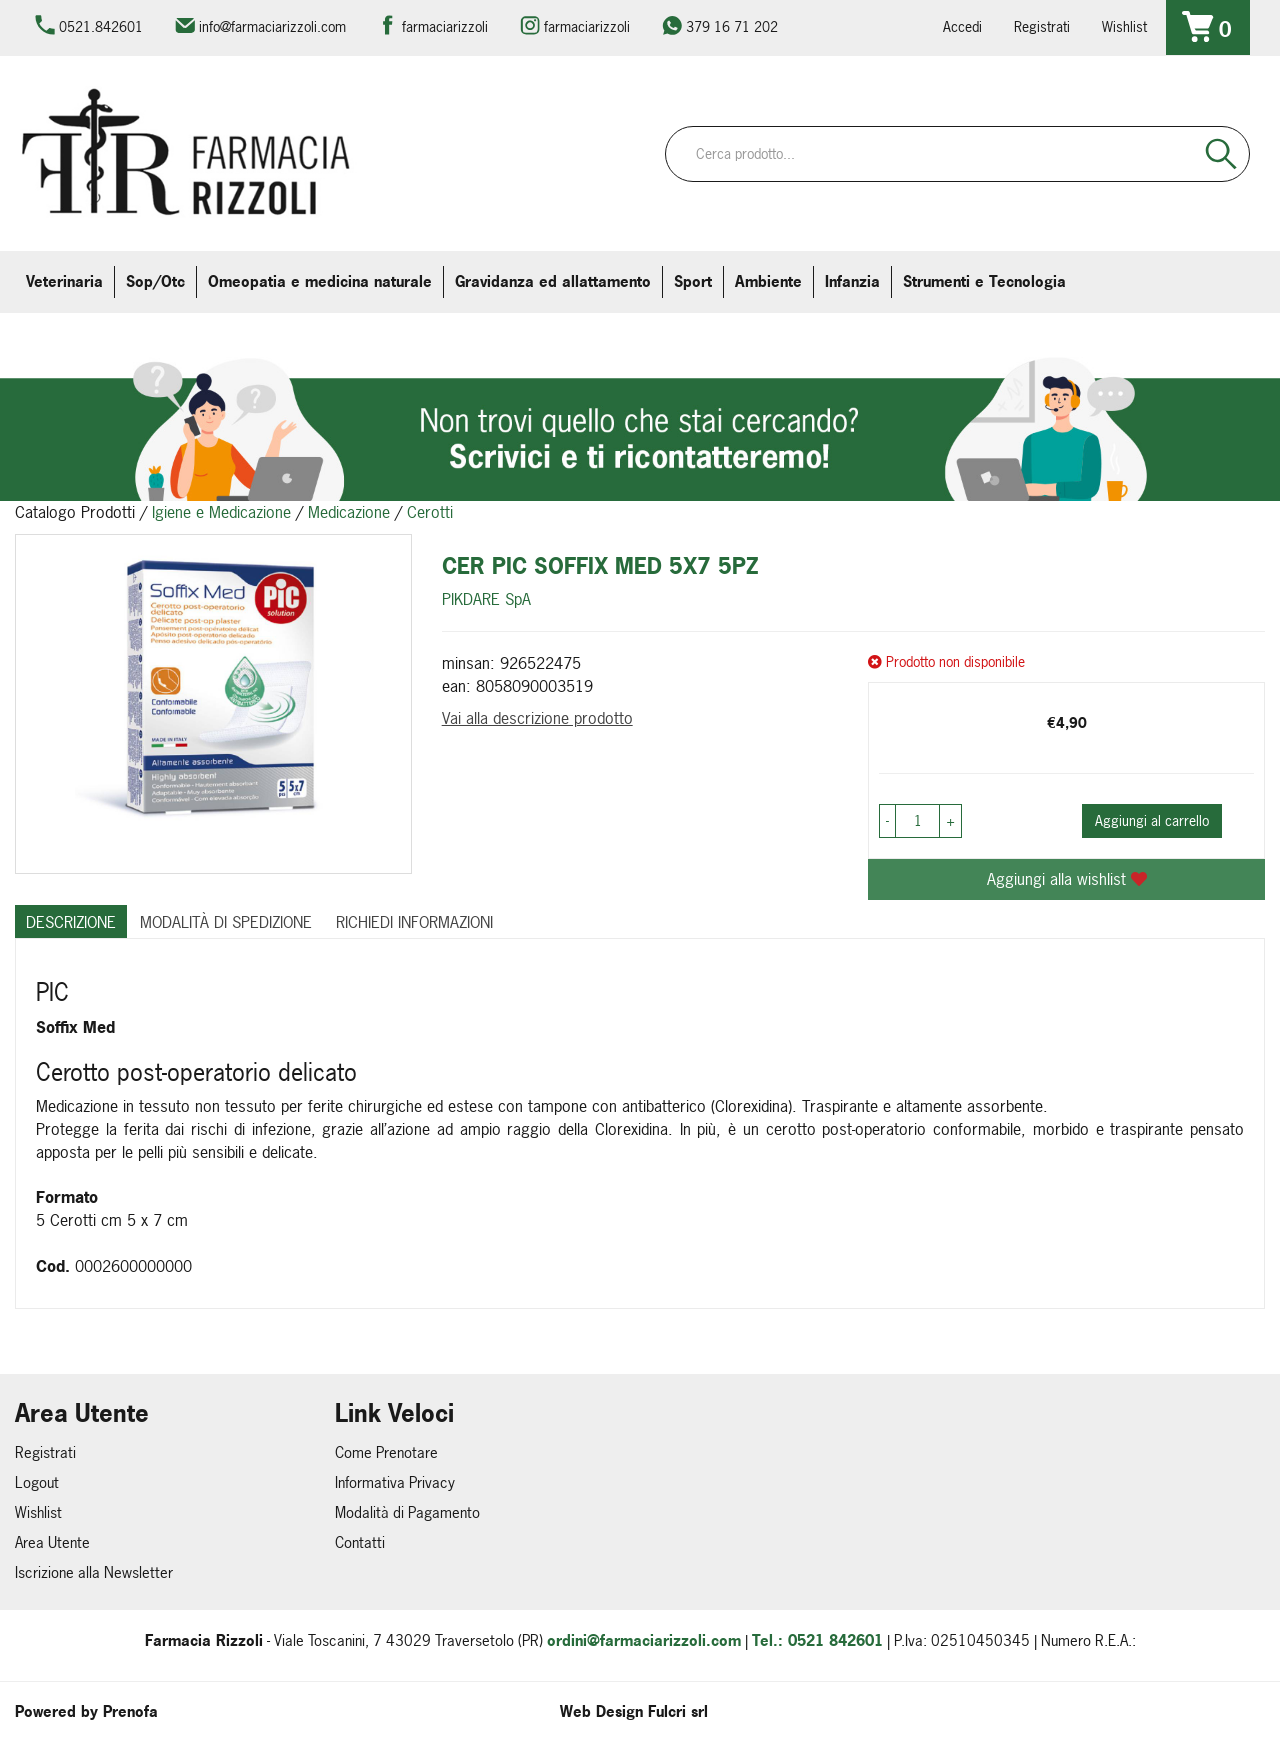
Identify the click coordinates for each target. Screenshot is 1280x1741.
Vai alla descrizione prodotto (537, 718)
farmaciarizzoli (445, 26)
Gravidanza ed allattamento (553, 281)
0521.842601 (101, 26)
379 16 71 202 (732, 26)
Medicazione (349, 512)
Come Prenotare (386, 1452)
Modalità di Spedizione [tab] (226, 922)
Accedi (962, 26)
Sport (693, 281)
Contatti (360, 1542)
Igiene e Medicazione (221, 512)
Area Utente (52, 1542)
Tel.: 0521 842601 (817, 1640)
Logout (37, 1482)
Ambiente (768, 281)
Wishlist (1124, 26)
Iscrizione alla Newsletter (94, 1572)
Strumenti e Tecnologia (984, 281)
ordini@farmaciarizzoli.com (644, 1640)
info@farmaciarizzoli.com (272, 26)
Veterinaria (64, 281)
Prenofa (130, 1711)
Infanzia (852, 281)
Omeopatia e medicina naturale (320, 281)
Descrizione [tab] (71, 922)
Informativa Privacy (395, 1482)
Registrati (1042, 26)
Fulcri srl (678, 1711)
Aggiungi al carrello (1152, 820)
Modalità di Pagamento (407, 1512)
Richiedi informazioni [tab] (414, 922)
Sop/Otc (155, 281)
